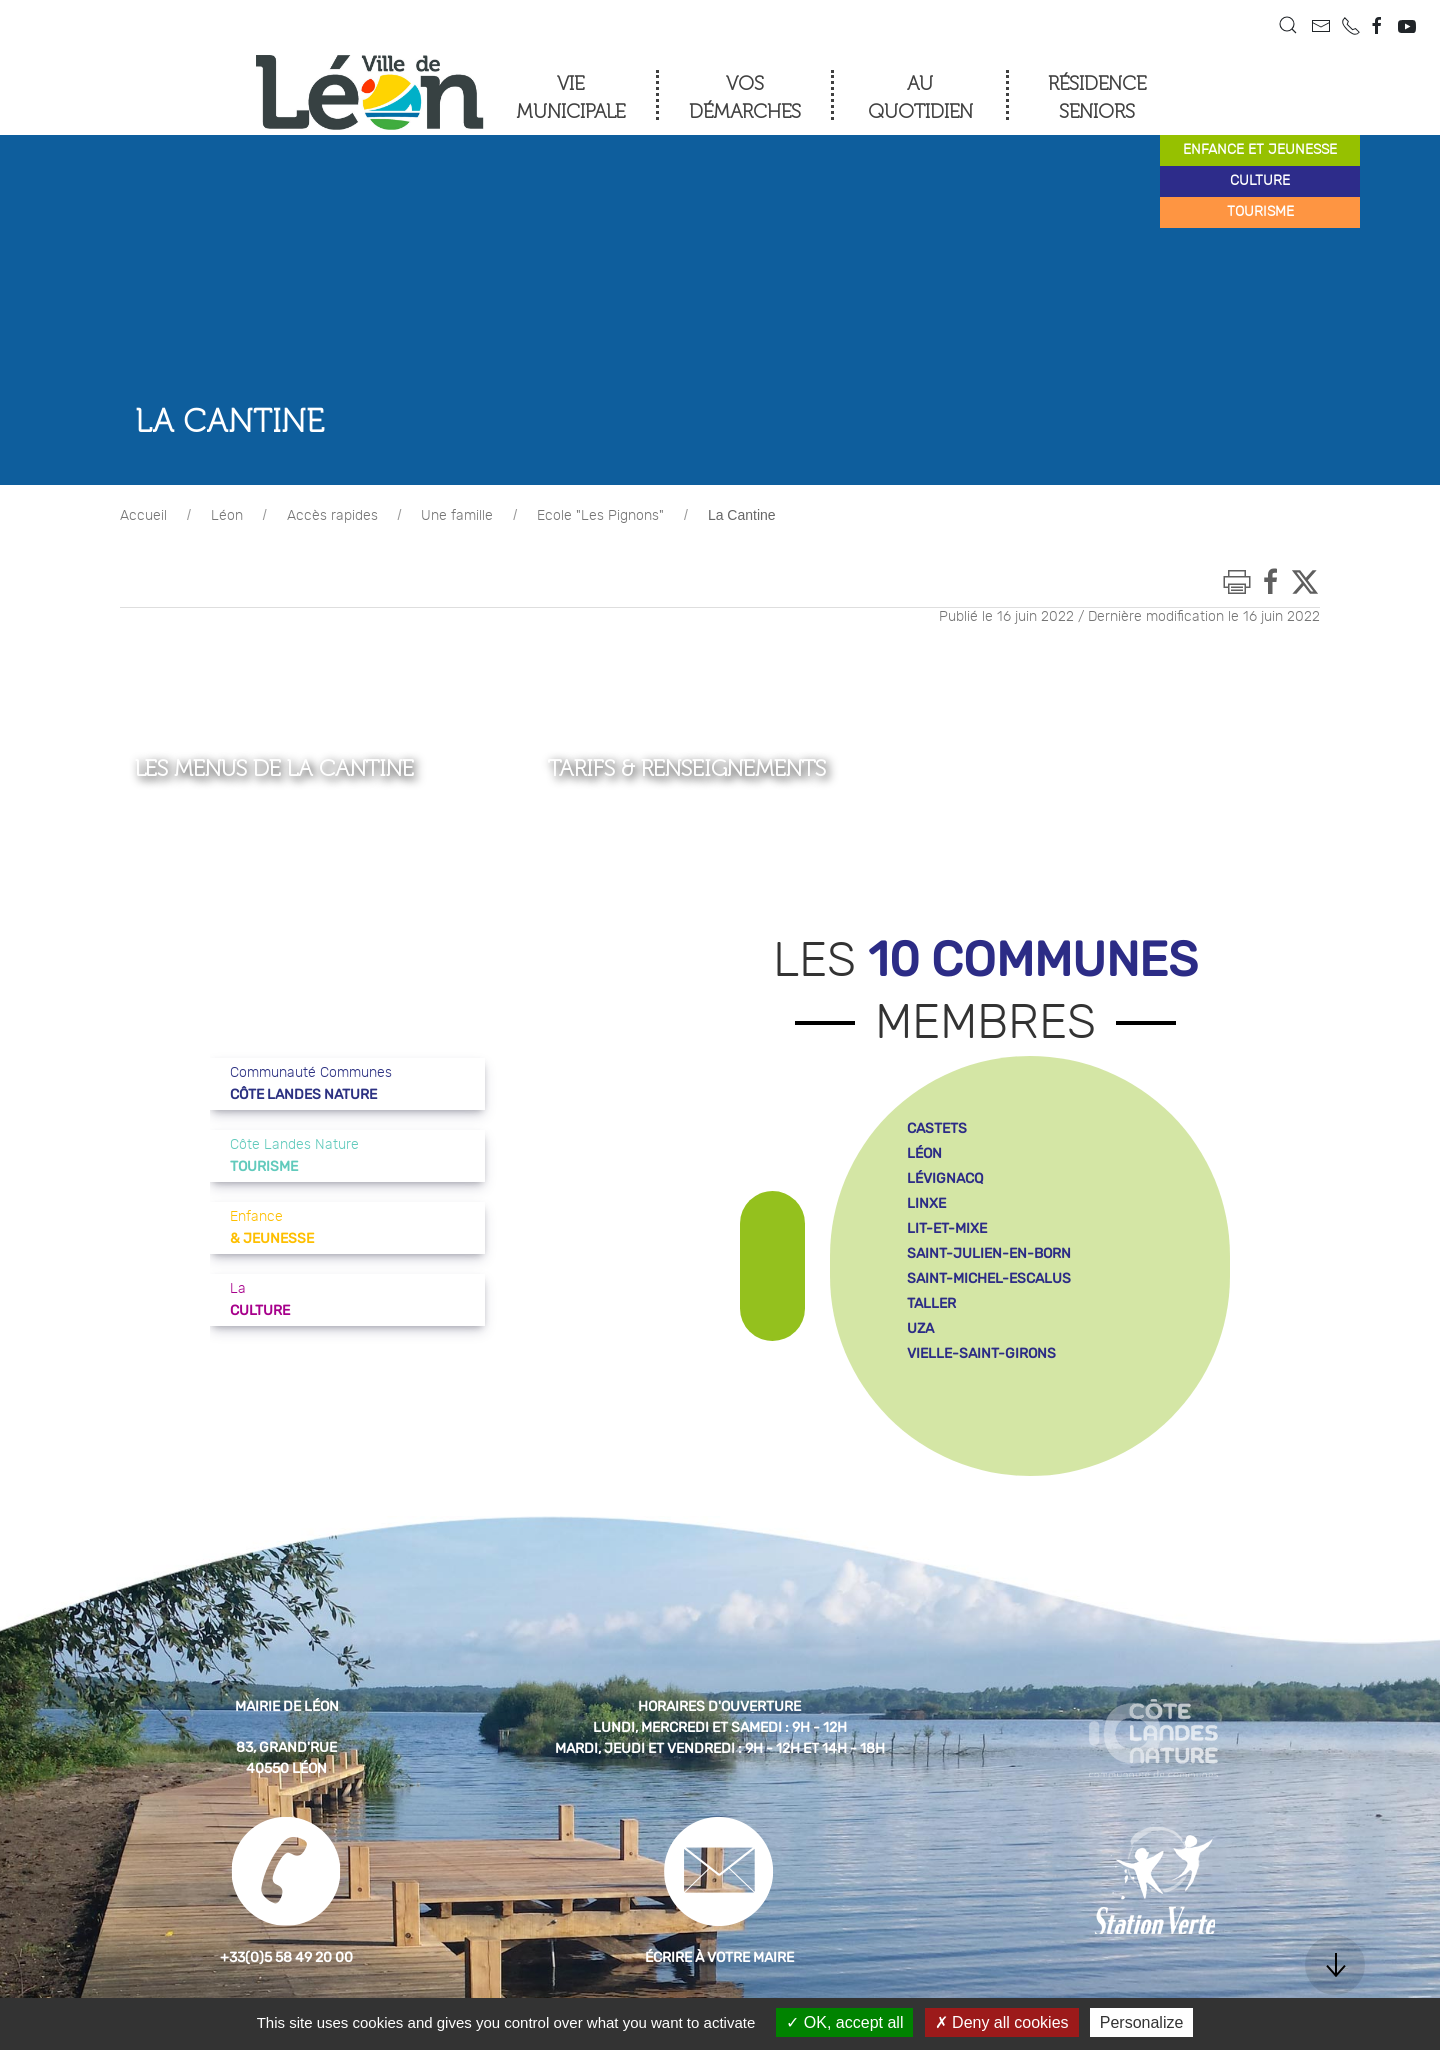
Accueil (143, 516)
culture (1260, 181)
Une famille (457, 516)
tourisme (1260, 212)
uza (920, 1328)
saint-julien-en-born (989, 1253)
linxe (926, 1203)
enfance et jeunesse (1260, 150)
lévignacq (945, 1178)
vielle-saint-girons (981, 1353)
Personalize (1142, 2022)
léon (924, 1153)
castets (937, 1128)
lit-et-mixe (947, 1228)
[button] (1288, 25)
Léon (227, 516)
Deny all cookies (1002, 2022)
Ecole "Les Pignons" (600, 516)
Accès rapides (332, 516)
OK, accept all (844, 2022)
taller (931, 1303)
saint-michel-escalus (989, 1278)
